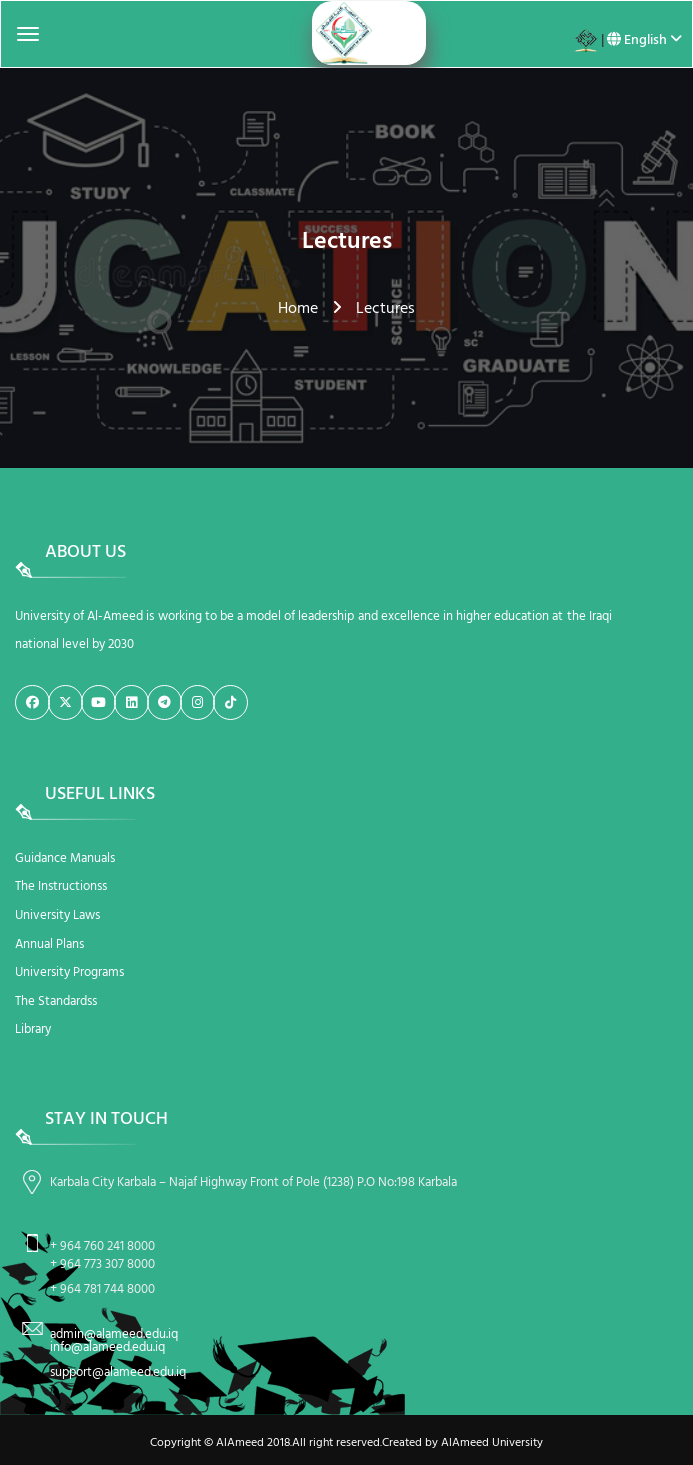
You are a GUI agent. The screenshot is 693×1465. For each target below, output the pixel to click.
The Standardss (56, 1001)
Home (298, 309)
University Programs (69, 972)
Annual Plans (49, 944)
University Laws (57, 915)
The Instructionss (61, 886)
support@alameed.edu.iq (118, 1372)
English (644, 40)
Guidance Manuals (65, 858)
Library (33, 1029)
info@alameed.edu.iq (107, 1347)
